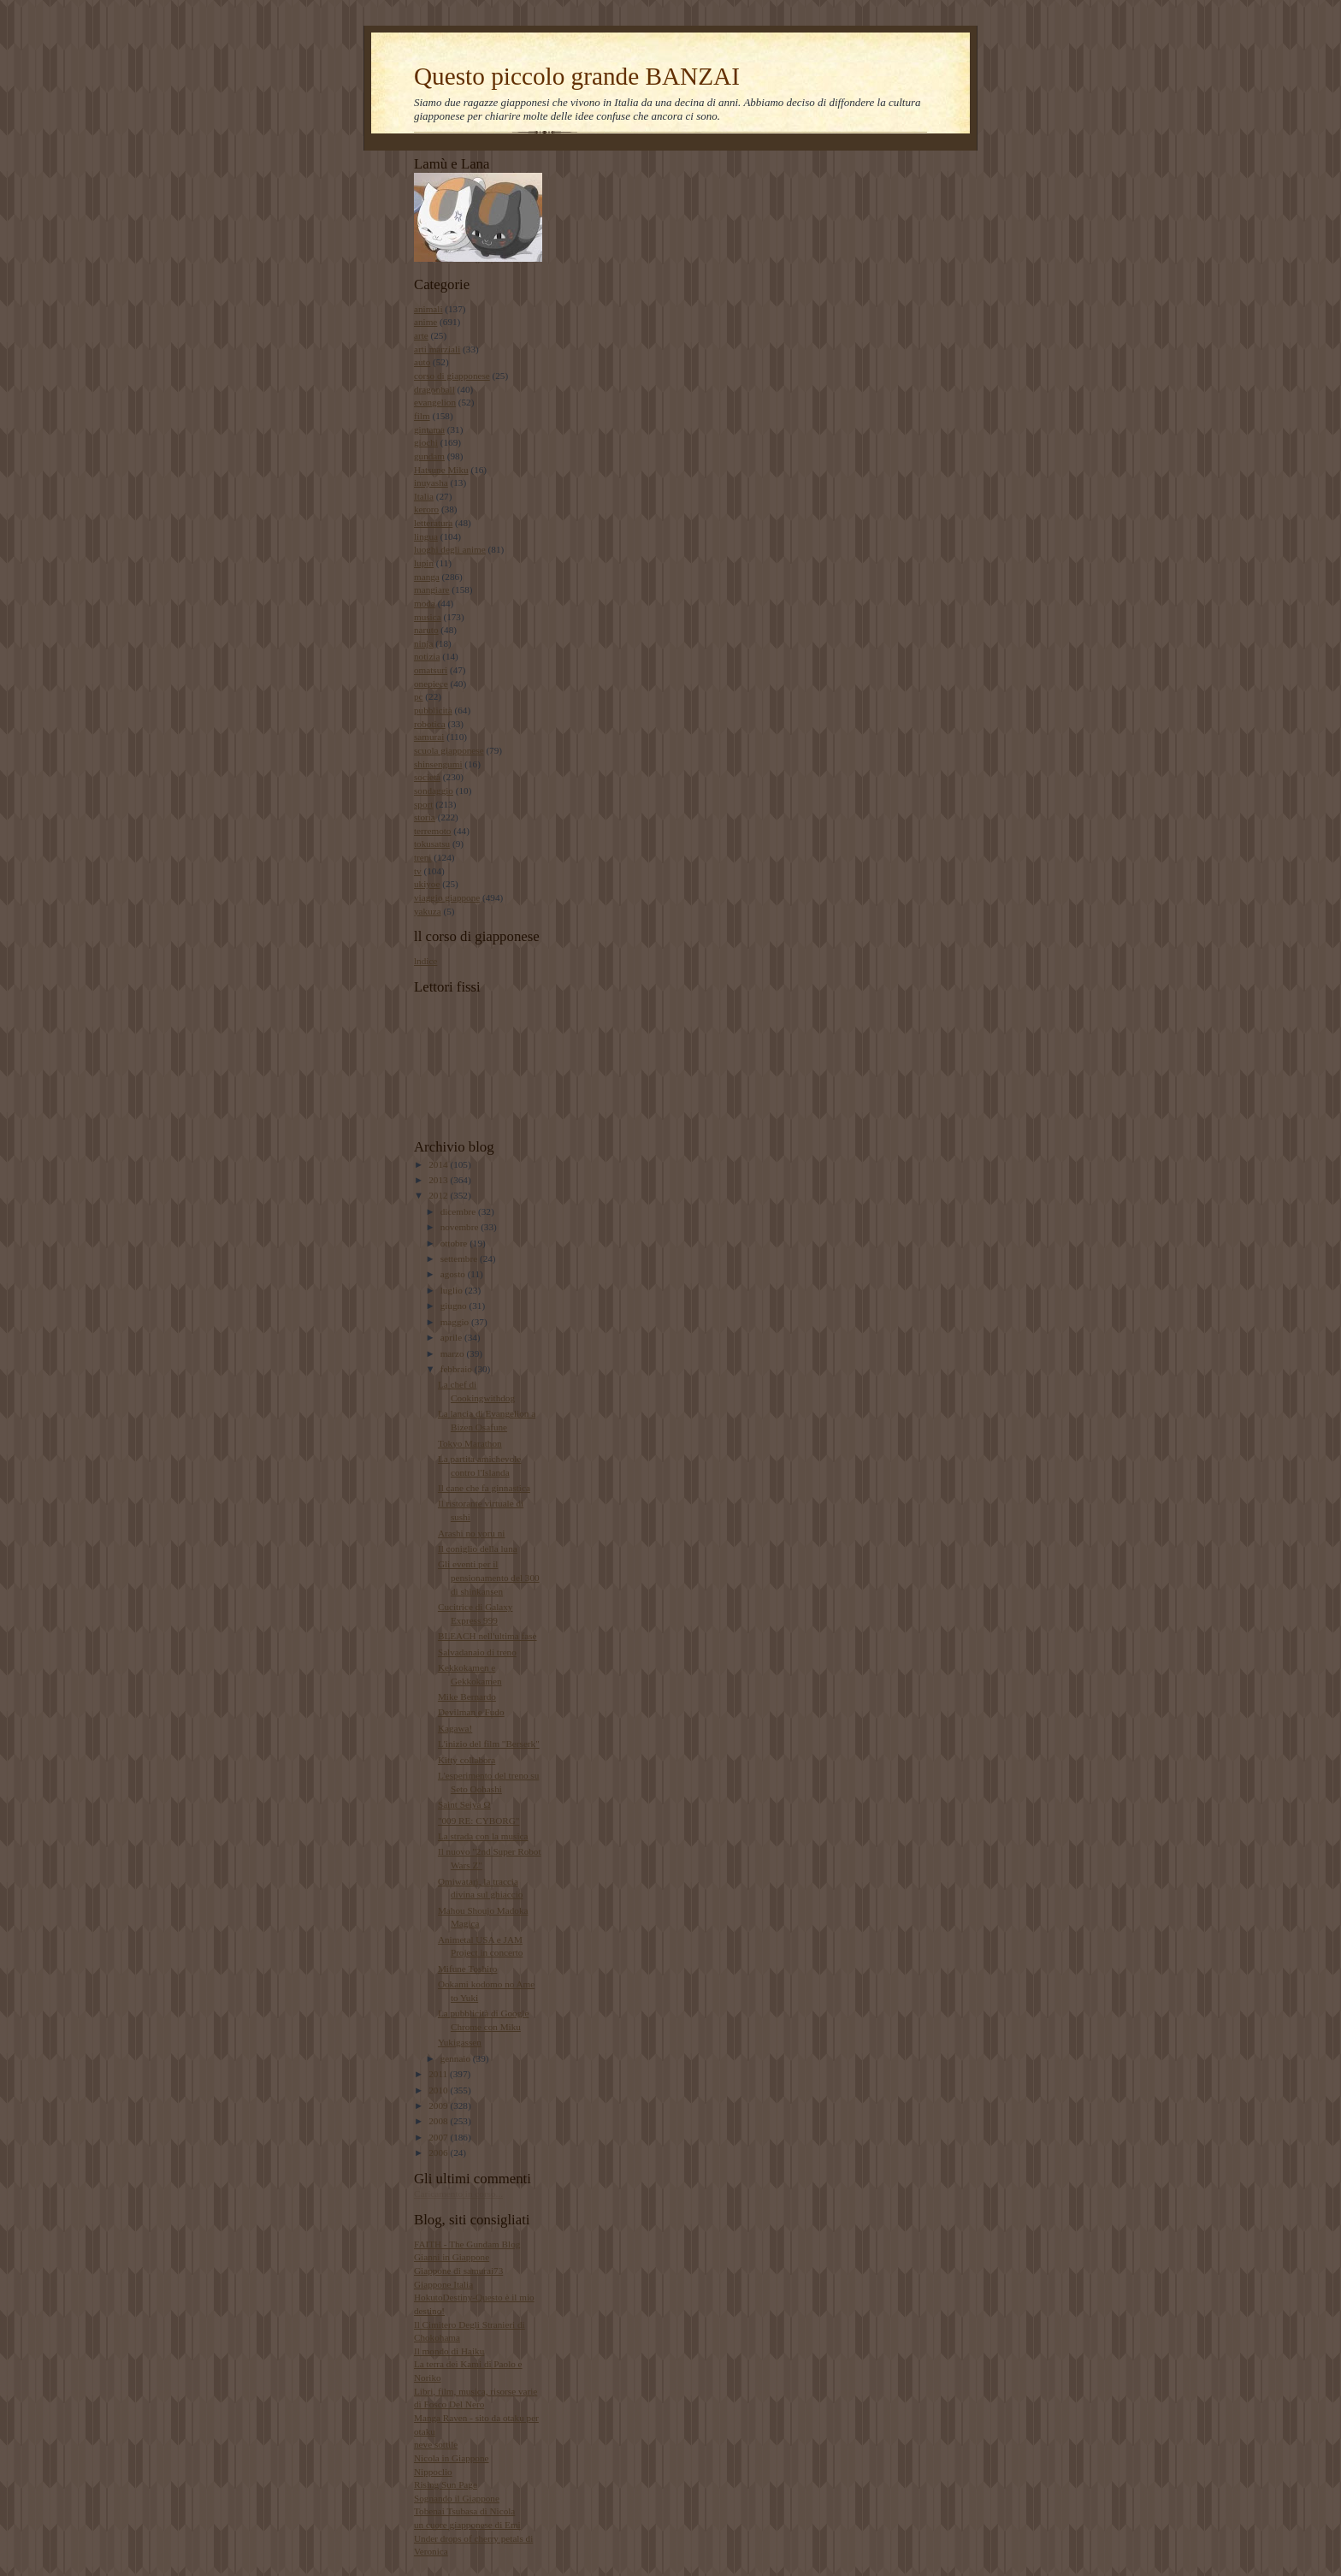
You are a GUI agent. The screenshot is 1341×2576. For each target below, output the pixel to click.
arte (421, 335)
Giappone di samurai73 (458, 2270)
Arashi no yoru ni (471, 1533)
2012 (439, 1195)
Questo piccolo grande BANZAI (577, 76)
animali (428, 309)
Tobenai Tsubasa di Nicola (464, 2511)
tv (418, 871)
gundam (429, 456)
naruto (426, 630)
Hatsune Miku (441, 470)
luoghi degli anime (450, 549)
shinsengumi (438, 764)
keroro (426, 509)
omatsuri (430, 670)
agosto (454, 1274)
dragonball (434, 389)
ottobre (455, 1243)
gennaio (456, 2058)
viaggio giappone (447, 897)
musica (427, 617)
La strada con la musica (483, 1836)
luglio (452, 1290)
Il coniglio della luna (477, 1548)
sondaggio (433, 790)
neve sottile (436, 2444)
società (427, 777)
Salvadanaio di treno (477, 1652)
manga (427, 576)
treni (422, 857)
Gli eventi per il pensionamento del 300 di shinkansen (489, 1577)
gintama (429, 429)
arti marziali (437, 349)
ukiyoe (427, 884)
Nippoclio (433, 2471)
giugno (455, 1305)
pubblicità (433, 710)
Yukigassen (459, 2042)
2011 (439, 2074)
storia (424, 817)
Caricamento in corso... (458, 2193)
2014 (439, 1164)
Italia (424, 496)
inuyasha (431, 482)
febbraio (457, 1369)
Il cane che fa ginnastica (484, 1488)
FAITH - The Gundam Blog (467, 2244)
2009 (439, 2105)
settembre (460, 1258)
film (422, 416)
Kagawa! (455, 1728)
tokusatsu (432, 843)
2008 (439, 2121)
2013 (439, 1180)
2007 (439, 2137)
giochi (426, 442)
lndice (425, 961)
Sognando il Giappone (456, 2498)
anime (425, 322)
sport (423, 804)
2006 (439, 2152)
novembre (460, 1227)
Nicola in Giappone (451, 2458)
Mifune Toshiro (467, 1968)
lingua (426, 536)
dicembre (459, 1211)
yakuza (427, 911)
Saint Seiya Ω (464, 1804)
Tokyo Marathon (470, 1443)
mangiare (432, 589)
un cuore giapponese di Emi (467, 2525)
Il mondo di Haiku (449, 2351)
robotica (430, 724)
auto (422, 362)
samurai (429, 736)
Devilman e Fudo (471, 1712)
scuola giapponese (449, 750)
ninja (423, 643)
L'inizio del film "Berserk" (489, 1743)
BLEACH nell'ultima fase (487, 1636)
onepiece (431, 683)
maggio (455, 1322)
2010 (439, 2090)
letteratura (433, 523)
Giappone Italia (443, 2284)
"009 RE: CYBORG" (478, 1820)
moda (424, 603)
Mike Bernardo (467, 1696)
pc (418, 696)
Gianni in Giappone (451, 2257)
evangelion (435, 402)
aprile (452, 1337)
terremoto (432, 831)
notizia (427, 656)
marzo (453, 1353)
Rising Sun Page (445, 2484)
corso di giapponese (452, 375)
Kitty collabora (466, 1760)
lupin (424, 563)
